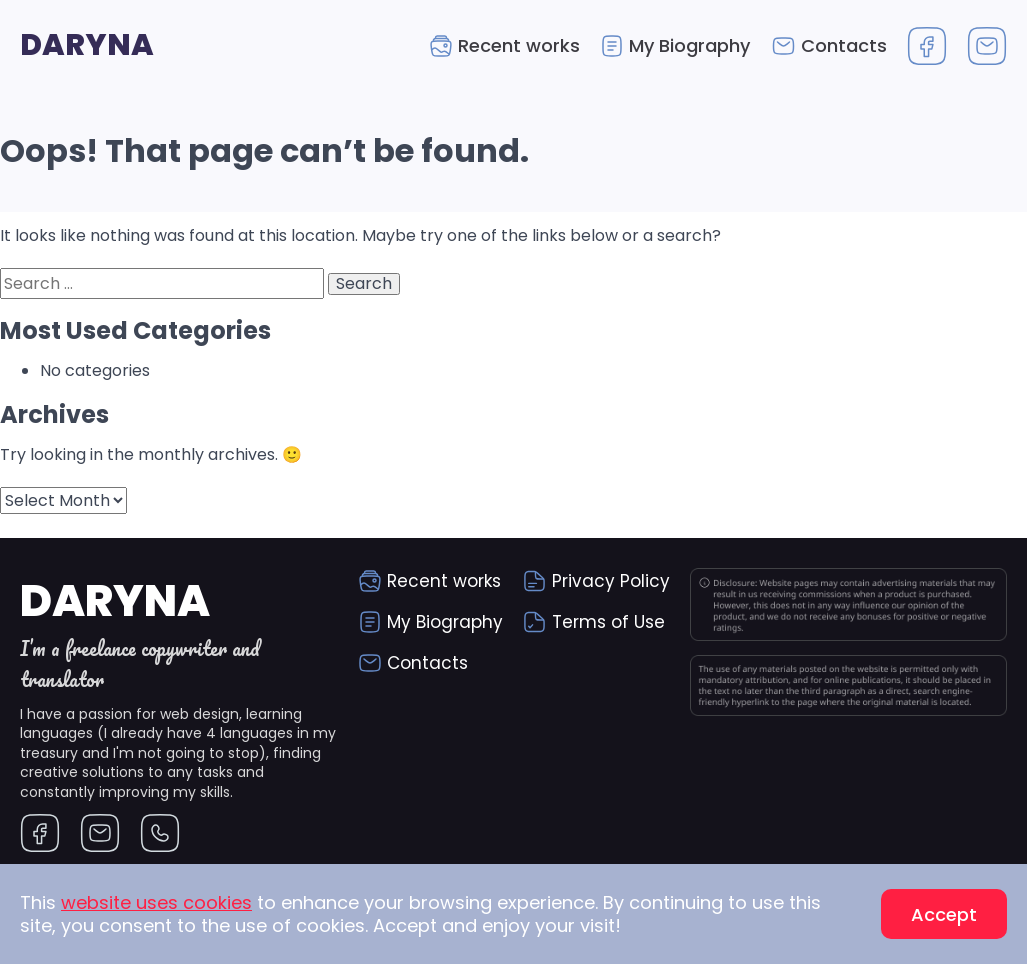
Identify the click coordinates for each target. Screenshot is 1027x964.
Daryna (87, 45)
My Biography (689, 45)
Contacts (844, 45)
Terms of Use (608, 622)
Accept (944, 914)
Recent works (519, 45)
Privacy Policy (611, 581)
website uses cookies (156, 902)
